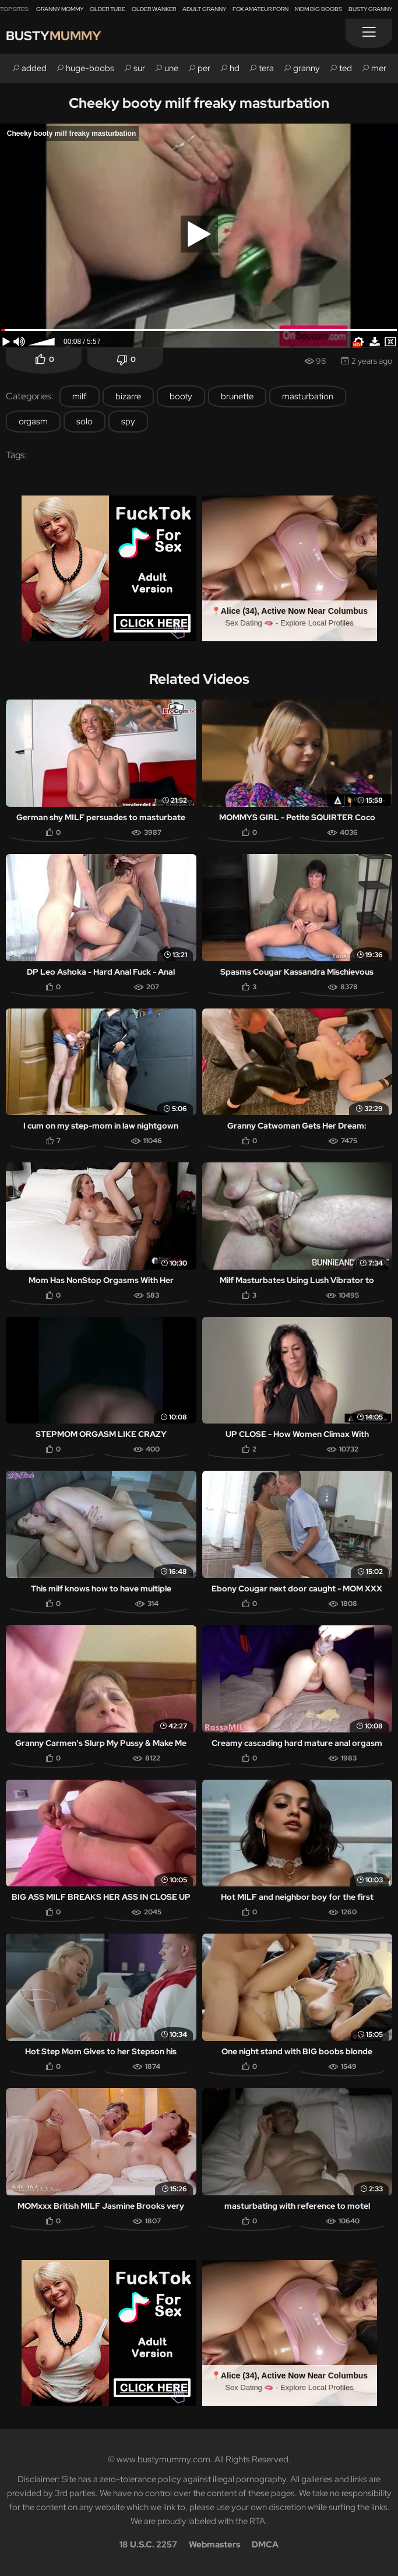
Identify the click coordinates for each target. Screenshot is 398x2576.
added (34, 68)
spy (128, 421)
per (204, 68)
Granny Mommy (59, 9)
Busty (53, 35)
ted (345, 68)
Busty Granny (370, 9)
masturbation (307, 396)
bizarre (128, 396)
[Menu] (369, 33)
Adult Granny (204, 9)
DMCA (265, 2544)
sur (139, 68)
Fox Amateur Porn (260, 9)
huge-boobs (90, 68)
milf (79, 396)
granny (306, 68)
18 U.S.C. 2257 (148, 2544)
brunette (237, 396)
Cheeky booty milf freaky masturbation (199, 103)
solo (84, 421)
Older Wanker (154, 9)
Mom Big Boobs (318, 9)
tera (266, 68)
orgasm (33, 421)
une (171, 68)
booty (181, 396)
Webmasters (214, 2544)
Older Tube (107, 9)
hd (234, 68)
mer (378, 68)
